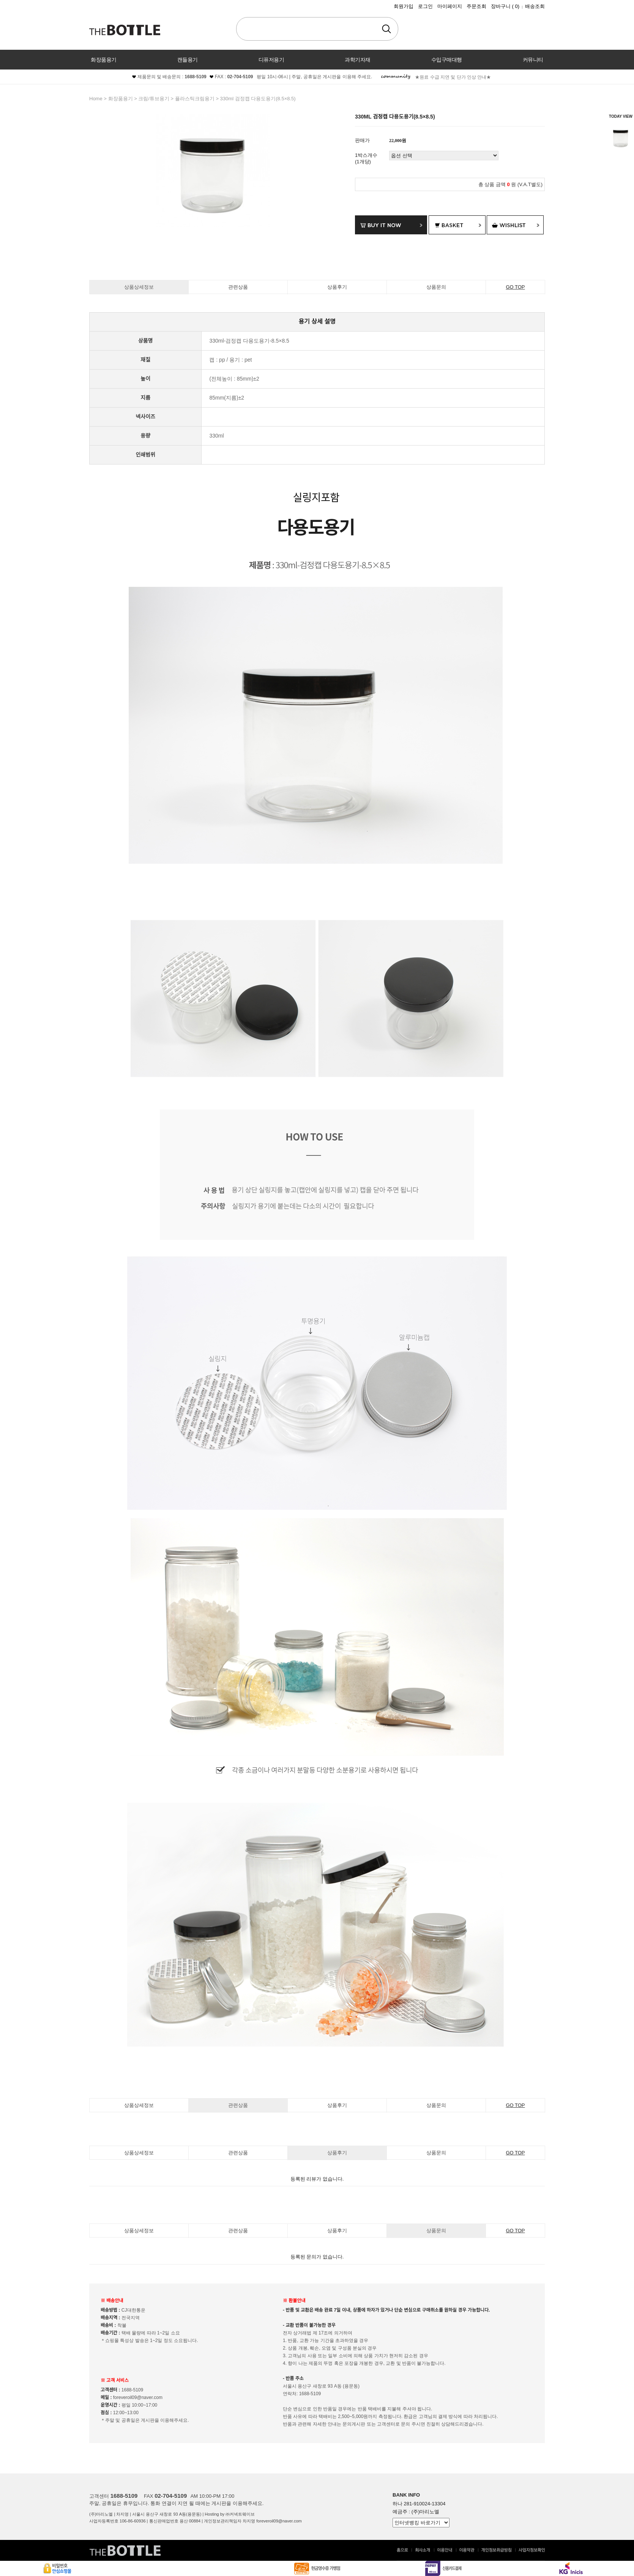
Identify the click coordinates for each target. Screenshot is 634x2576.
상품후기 (337, 287)
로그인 (425, 6)
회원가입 (403, 6)
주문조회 (476, 6)
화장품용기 (104, 60)
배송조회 (535, 6)
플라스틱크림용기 (194, 98)
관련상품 (238, 287)
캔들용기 (187, 60)
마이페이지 (449, 6)
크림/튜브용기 (153, 98)
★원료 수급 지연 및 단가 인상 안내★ (453, 77)
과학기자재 (358, 60)
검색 (386, 28)
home (96, 98)
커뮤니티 (533, 60)
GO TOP (515, 287)
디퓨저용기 (271, 60)
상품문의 (436, 287)
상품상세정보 (139, 287)
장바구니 (505, 6)
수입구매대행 (446, 60)
